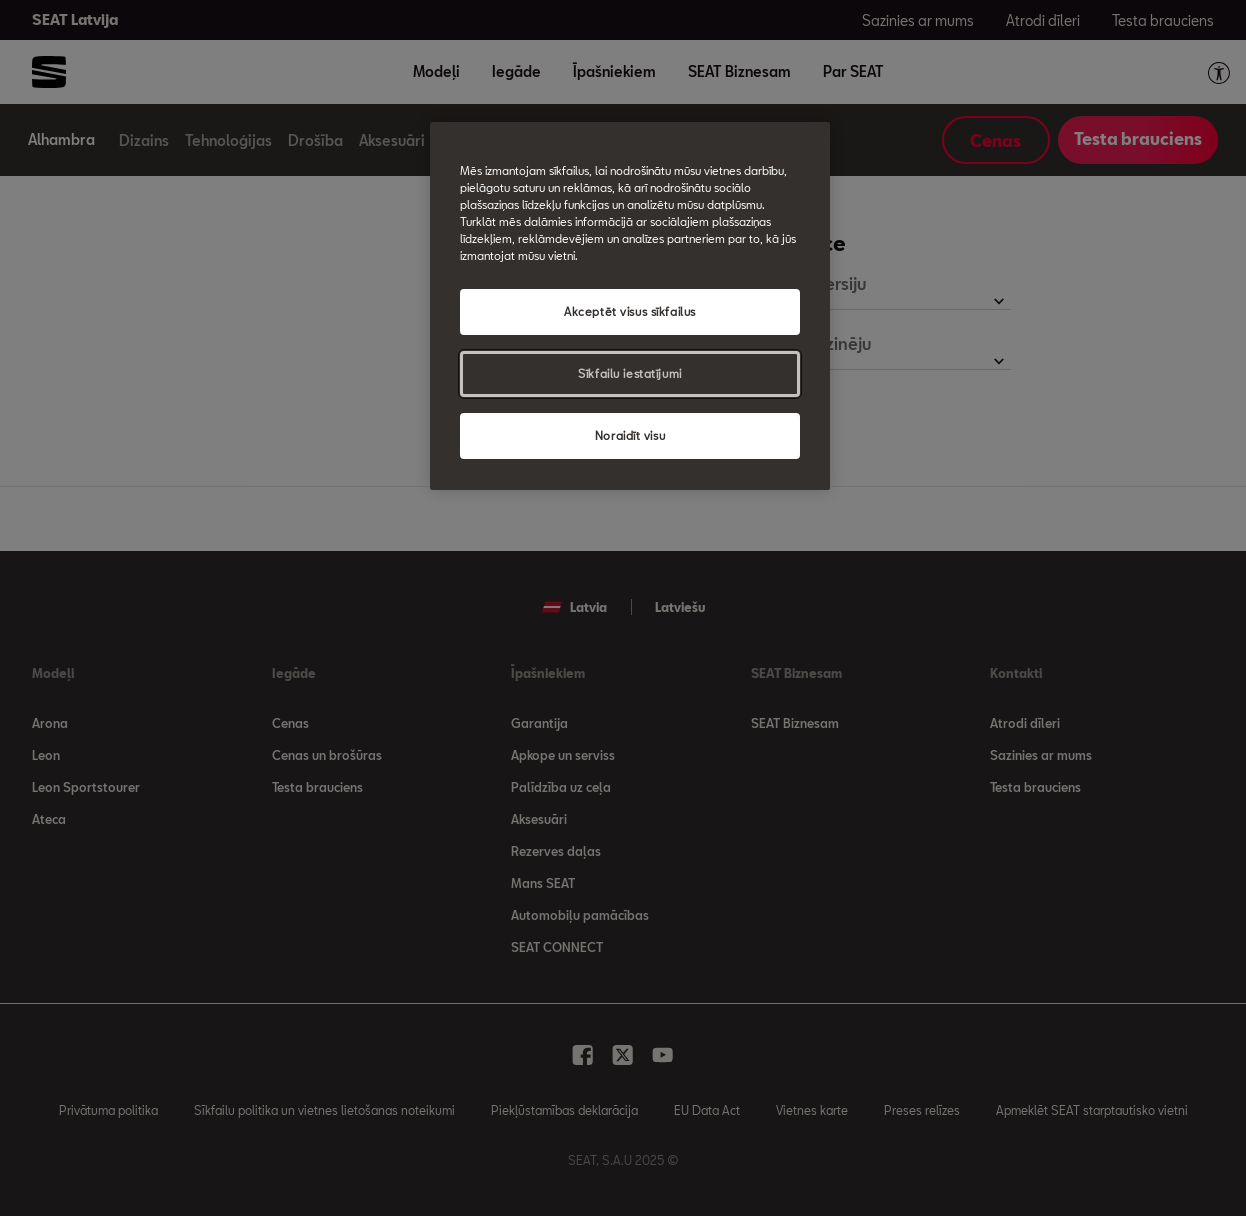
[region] (630, 306)
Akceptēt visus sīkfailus (630, 311)
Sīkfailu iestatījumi (629, 373)
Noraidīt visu (630, 435)
